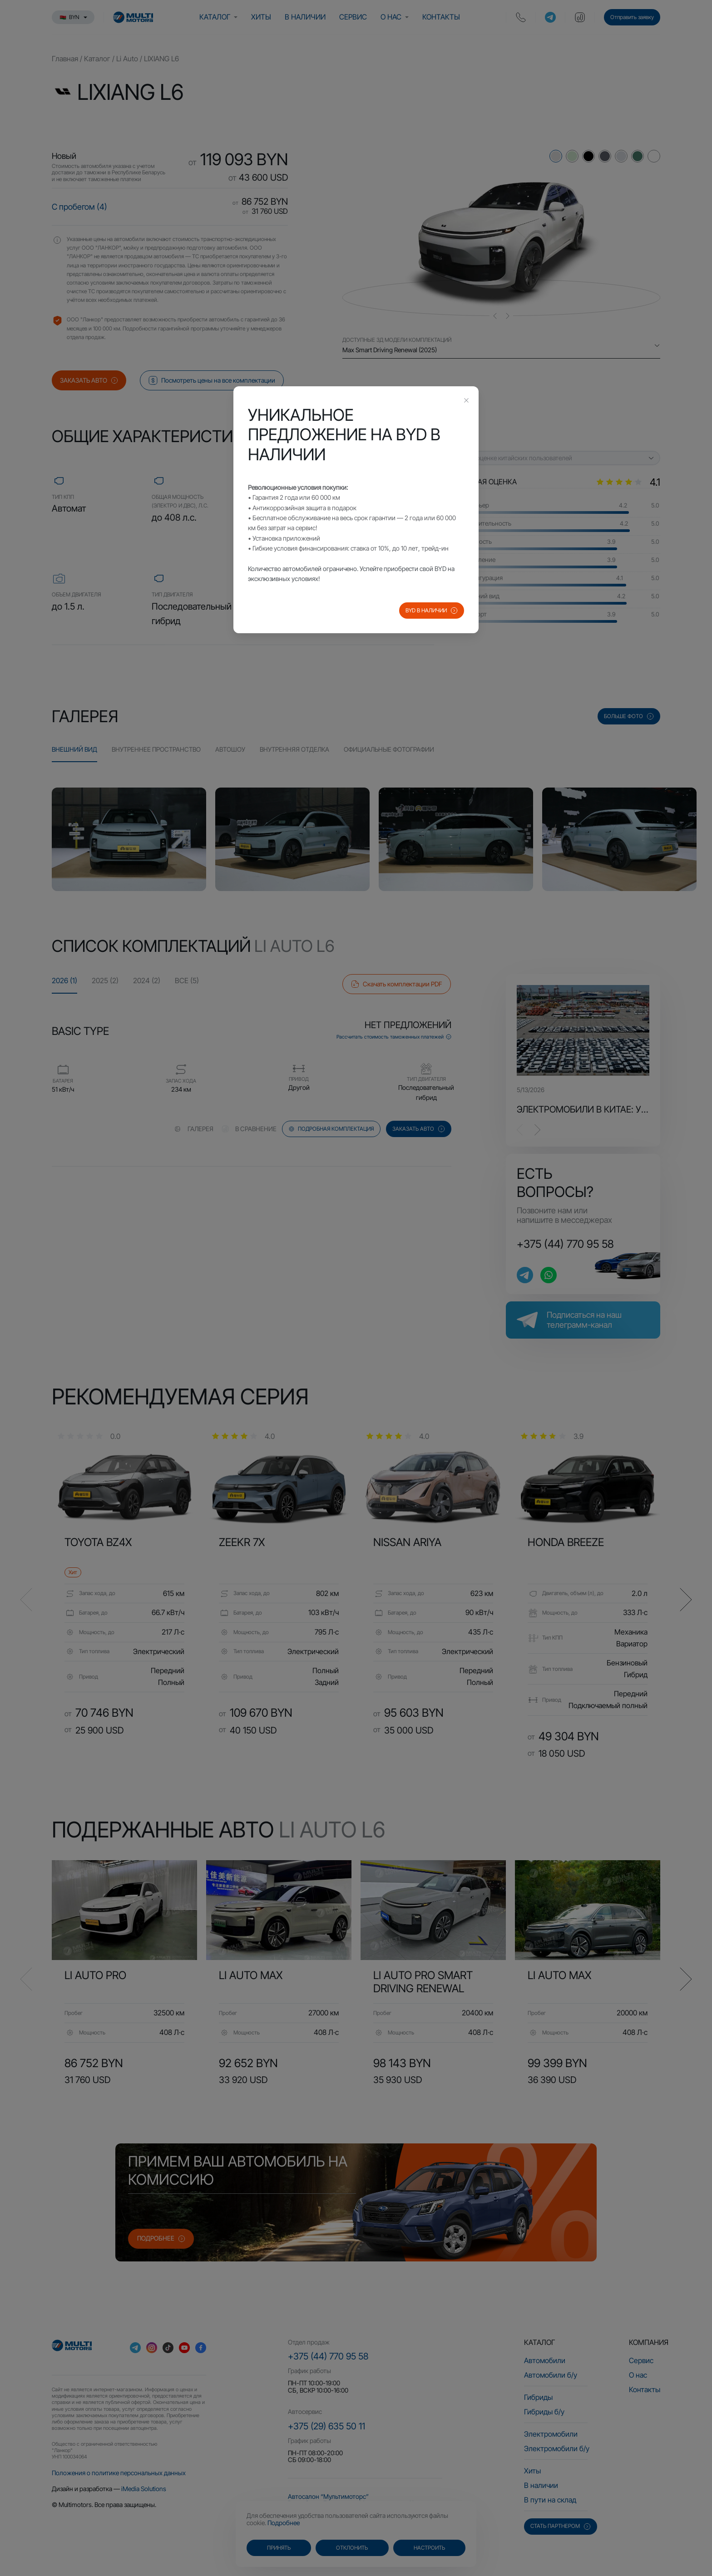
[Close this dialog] (466, 401)
